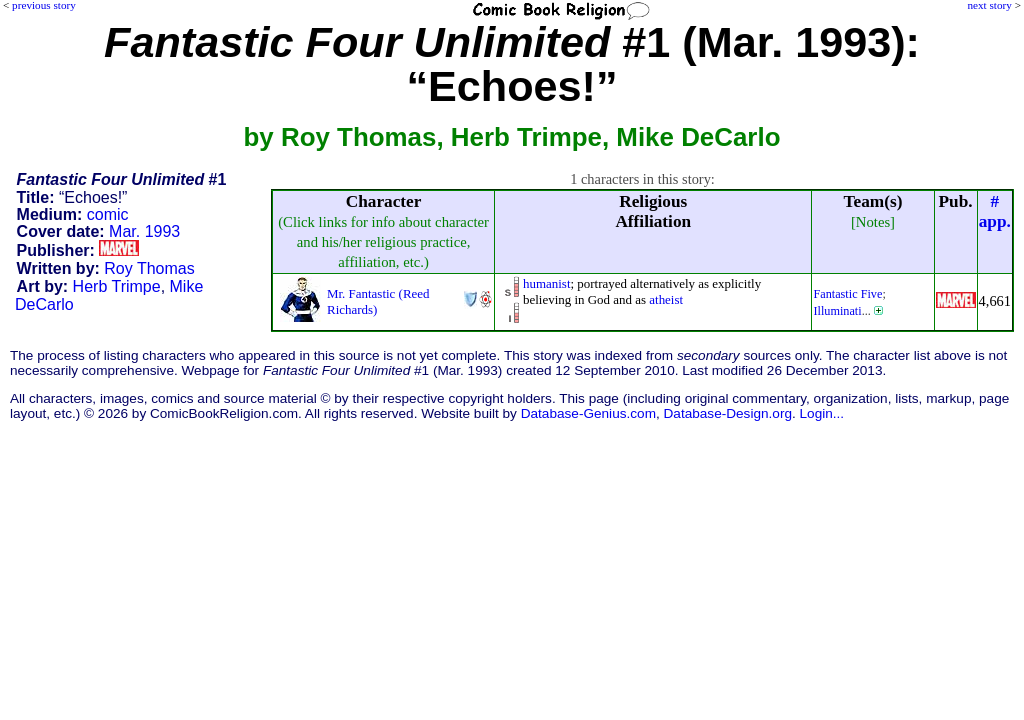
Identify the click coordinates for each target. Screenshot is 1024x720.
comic (108, 214)
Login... (822, 413)
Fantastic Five (847, 294)
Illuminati (837, 311)
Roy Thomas (149, 268)
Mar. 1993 (144, 231)
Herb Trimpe (117, 286)
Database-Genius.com (588, 413)
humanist (547, 283)
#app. (995, 211)
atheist (666, 299)
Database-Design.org (728, 413)
